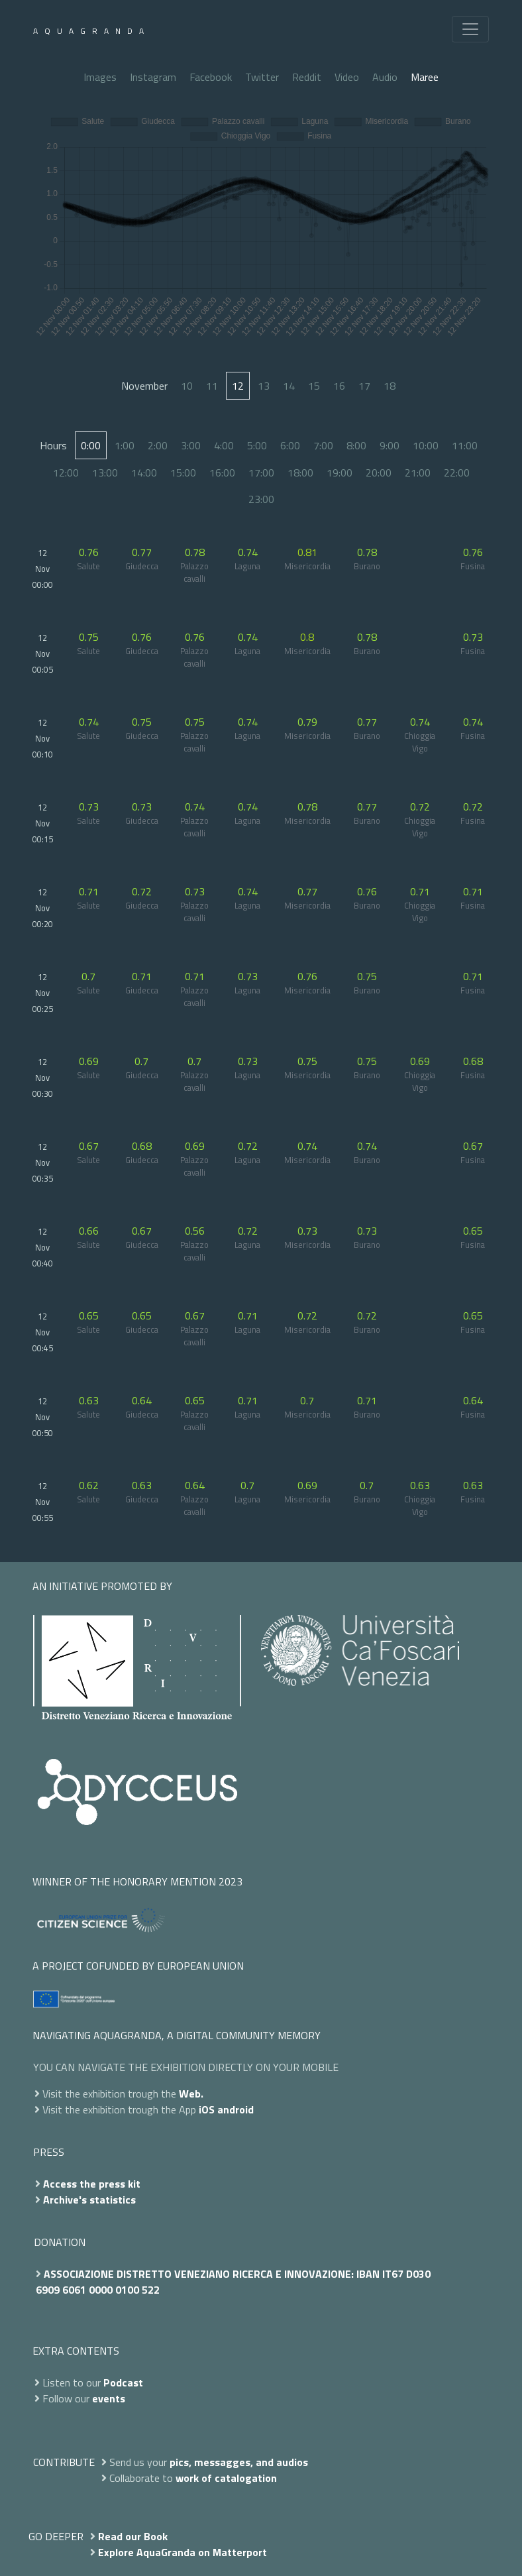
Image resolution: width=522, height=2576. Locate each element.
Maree (425, 77)
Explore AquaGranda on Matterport (182, 2552)
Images (100, 77)
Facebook (210, 77)
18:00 (300, 472)
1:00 (124, 445)
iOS (207, 2109)
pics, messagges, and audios (239, 2462)
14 (289, 386)
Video (347, 77)
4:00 (224, 445)
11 (212, 386)
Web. (191, 2093)
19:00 (339, 472)
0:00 (91, 445)
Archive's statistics (89, 2200)
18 (389, 386)
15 (314, 386)
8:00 (356, 445)
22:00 (457, 472)
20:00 (379, 472)
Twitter (262, 77)
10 (187, 386)
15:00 (183, 472)
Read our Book (133, 2536)
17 (364, 386)
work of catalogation (226, 2478)
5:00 (257, 445)
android (235, 2109)
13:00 (105, 472)
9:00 (389, 445)
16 (339, 386)
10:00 (426, 445)
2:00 (158, 445)
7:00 (323, 445)
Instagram (153, 77)
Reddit (306, 77)
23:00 (261, 499)
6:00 (290, 445)
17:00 (261, 472)
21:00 (418, 472)
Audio (384, 77)
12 (238, 386)
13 (264, 386)
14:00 (144, 472)
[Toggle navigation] (470, 29)
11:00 (465, 445)
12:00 (66, 472)
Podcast (123, 2382)
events (108, 2398)
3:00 (191, 445)
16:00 (222, 472)
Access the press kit (91, 2184)
